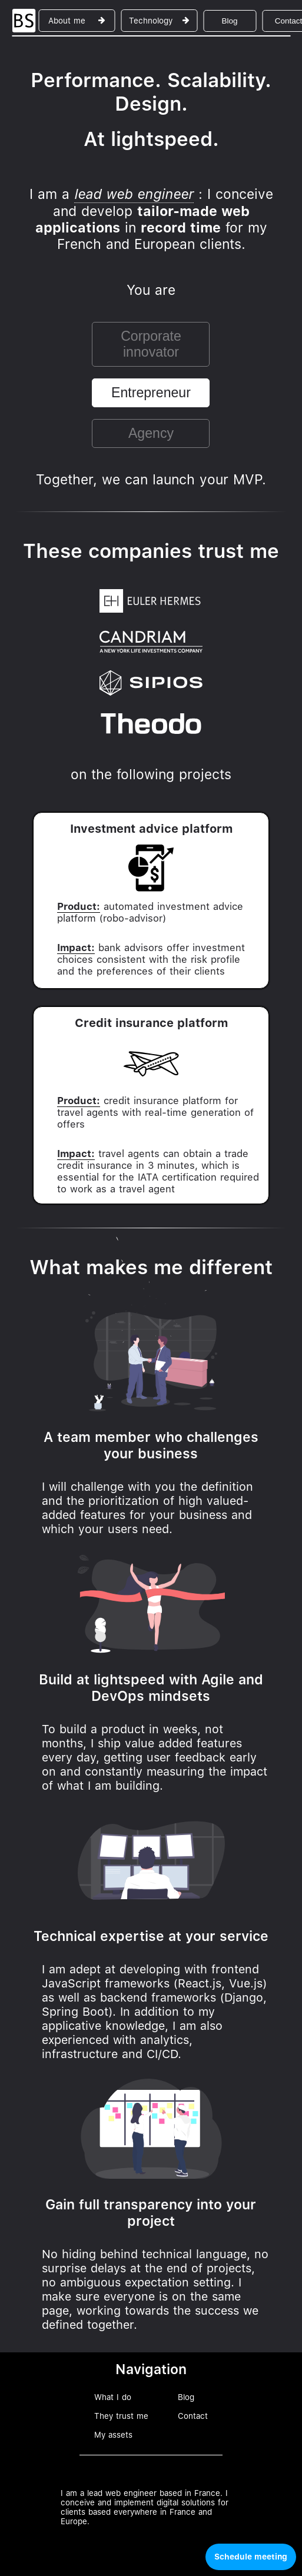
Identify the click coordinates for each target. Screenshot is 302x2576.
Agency (151, 433)
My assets (113, 2434)
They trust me (121, 2416)
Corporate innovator (151, 344)
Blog (229, 20)
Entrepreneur (151, 392)
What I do (112, 2397)
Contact (193, 2416)
